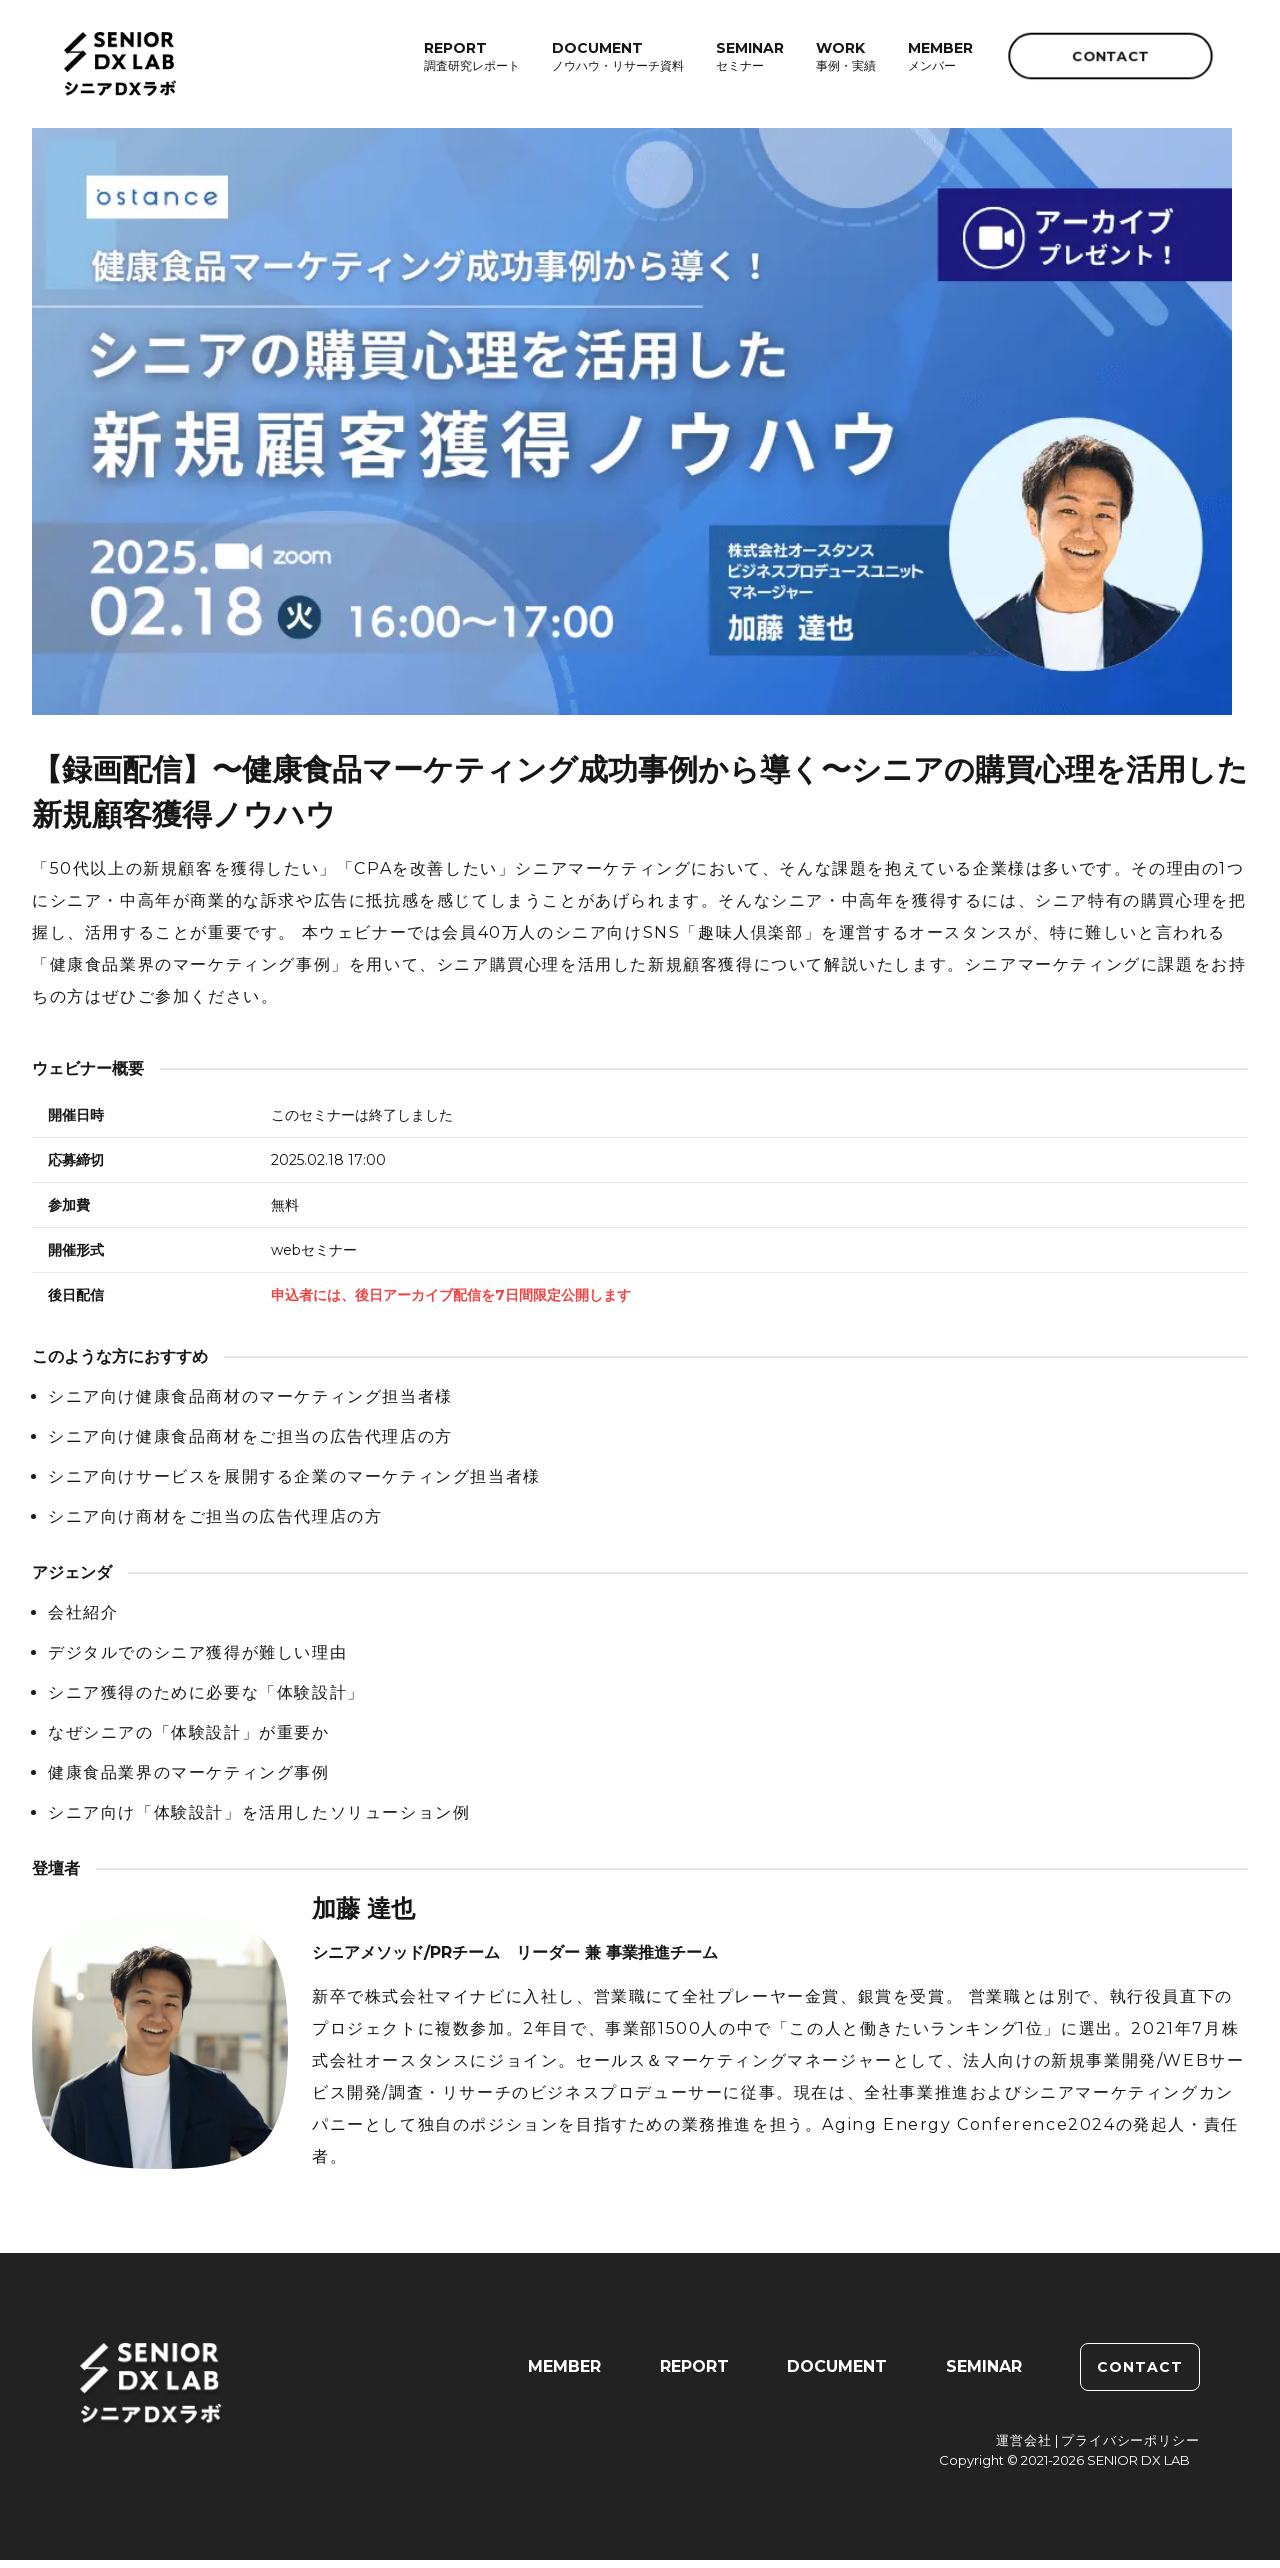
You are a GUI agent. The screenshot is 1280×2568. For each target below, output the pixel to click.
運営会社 (1024, 2448)
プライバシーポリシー (1130, 2448)
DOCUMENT (836, 2374)
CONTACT (1110, 56)
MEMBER (563, 2374)
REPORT (693, 2374)
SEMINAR (983, 2374)
